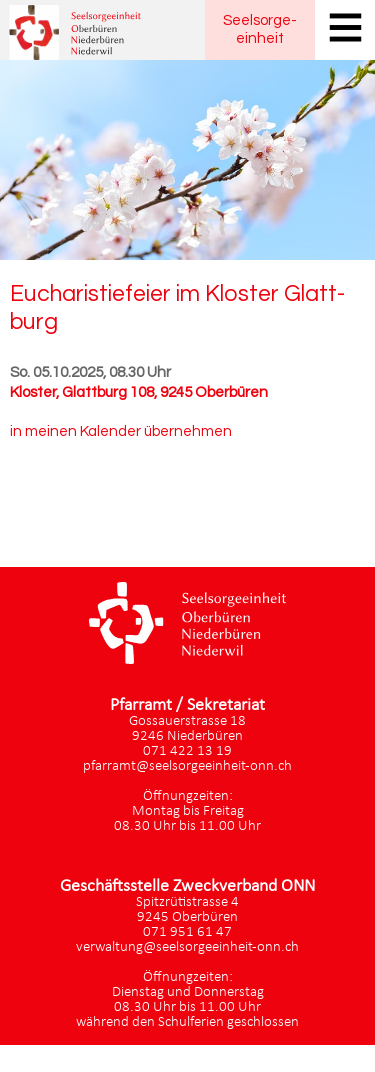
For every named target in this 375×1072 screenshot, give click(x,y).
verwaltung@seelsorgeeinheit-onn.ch (187, 947)
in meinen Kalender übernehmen (121, 431)
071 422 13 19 (187, 751)
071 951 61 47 (187, 932)
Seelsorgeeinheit (260, 29)
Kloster (139, 392)
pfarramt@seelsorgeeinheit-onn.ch (187, 766)
